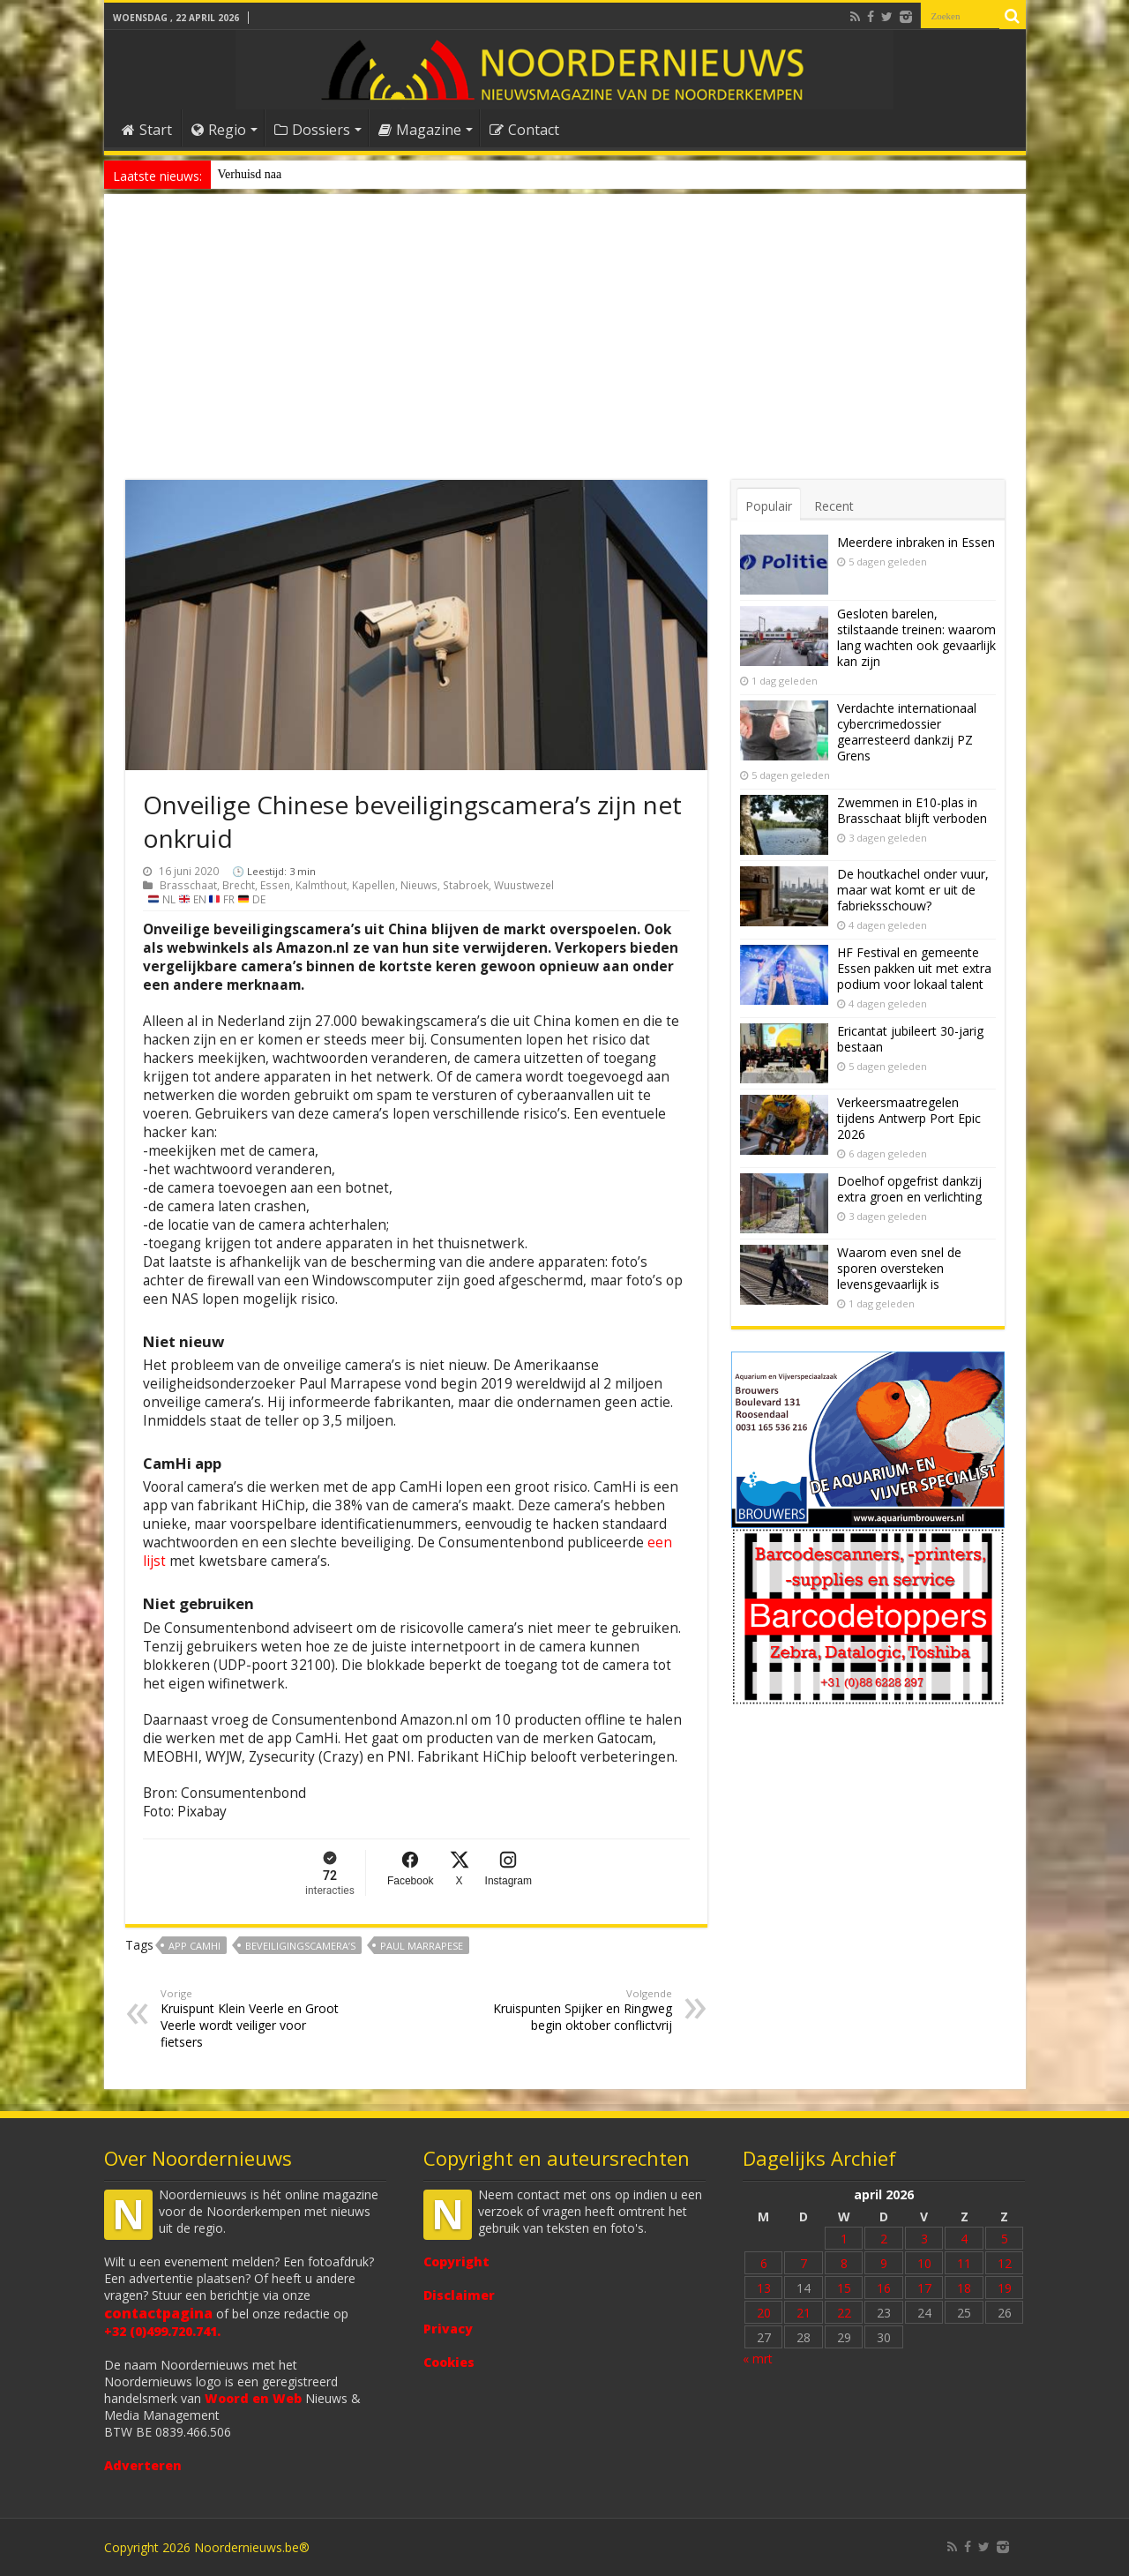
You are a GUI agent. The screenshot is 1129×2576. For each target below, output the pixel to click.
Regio (218, 129)
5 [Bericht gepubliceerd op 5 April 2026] (1004, 2238)
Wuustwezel (524, 885)
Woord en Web (253, 2398)
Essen (275, 885)
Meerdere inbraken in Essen (916, 542)
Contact (524, 129)
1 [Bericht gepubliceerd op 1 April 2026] (844, 2238)
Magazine (419, 129)
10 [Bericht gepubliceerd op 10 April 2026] (924, 2263)
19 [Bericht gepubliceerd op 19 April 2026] (1005, 2288)
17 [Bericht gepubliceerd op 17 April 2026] (924, 2288)
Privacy (448, 2328)
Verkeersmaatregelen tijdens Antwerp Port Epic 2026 (909, 1118)
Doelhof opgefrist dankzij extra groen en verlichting (909, 1188)
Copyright (456, 2261)
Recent (834, 506)
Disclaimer (459, 2295)
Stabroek (466, 885)
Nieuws (418, 885)
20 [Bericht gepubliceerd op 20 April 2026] (764, 2312)
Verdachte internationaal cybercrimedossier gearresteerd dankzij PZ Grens (906, 732)
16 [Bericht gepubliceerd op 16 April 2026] (884, 2288)
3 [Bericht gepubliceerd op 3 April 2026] (924, 2238)
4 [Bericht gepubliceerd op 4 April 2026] (964, 2238)
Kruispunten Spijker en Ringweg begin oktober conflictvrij (581, 2010)
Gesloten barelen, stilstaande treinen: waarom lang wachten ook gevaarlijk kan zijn (916, 637)
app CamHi (194, 1945)
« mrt (758, 2358)
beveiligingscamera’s (300, 1945)
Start (147, 129)
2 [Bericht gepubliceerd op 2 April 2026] (883, 2238)
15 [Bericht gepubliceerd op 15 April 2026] (844, 2288)
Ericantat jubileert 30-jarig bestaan (910, 1038)
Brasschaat (188, 885)
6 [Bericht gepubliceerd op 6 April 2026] (763, 2263)
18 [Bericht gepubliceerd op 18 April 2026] (964, 2288)
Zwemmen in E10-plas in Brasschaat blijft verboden (912, 810)
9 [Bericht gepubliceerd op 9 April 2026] (883, 2263)
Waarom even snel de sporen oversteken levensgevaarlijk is (899, 1268)
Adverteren (143, 2465)
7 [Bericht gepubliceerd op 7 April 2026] (803, 2263)
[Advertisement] (565, 347)
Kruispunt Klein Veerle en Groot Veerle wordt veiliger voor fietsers (251, 2018)
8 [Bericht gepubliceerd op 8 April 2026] (844, 2263)
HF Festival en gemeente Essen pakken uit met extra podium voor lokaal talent (914, 968)
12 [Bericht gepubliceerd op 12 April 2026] (1005, 2263)
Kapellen (373, 885)
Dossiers (312, 129)
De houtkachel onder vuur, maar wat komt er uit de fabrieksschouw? (913, 889)
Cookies (449, 2362)
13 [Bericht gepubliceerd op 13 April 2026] (764, 2288)
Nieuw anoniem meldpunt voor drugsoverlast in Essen (352, 174)
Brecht (238, 885)
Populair (768, 506)
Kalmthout (321, 885)
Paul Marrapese (421, 1945)
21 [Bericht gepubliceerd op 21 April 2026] (803, 2312)
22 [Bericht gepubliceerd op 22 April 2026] (844, 2312)
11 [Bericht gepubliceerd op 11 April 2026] (964, 2263)
